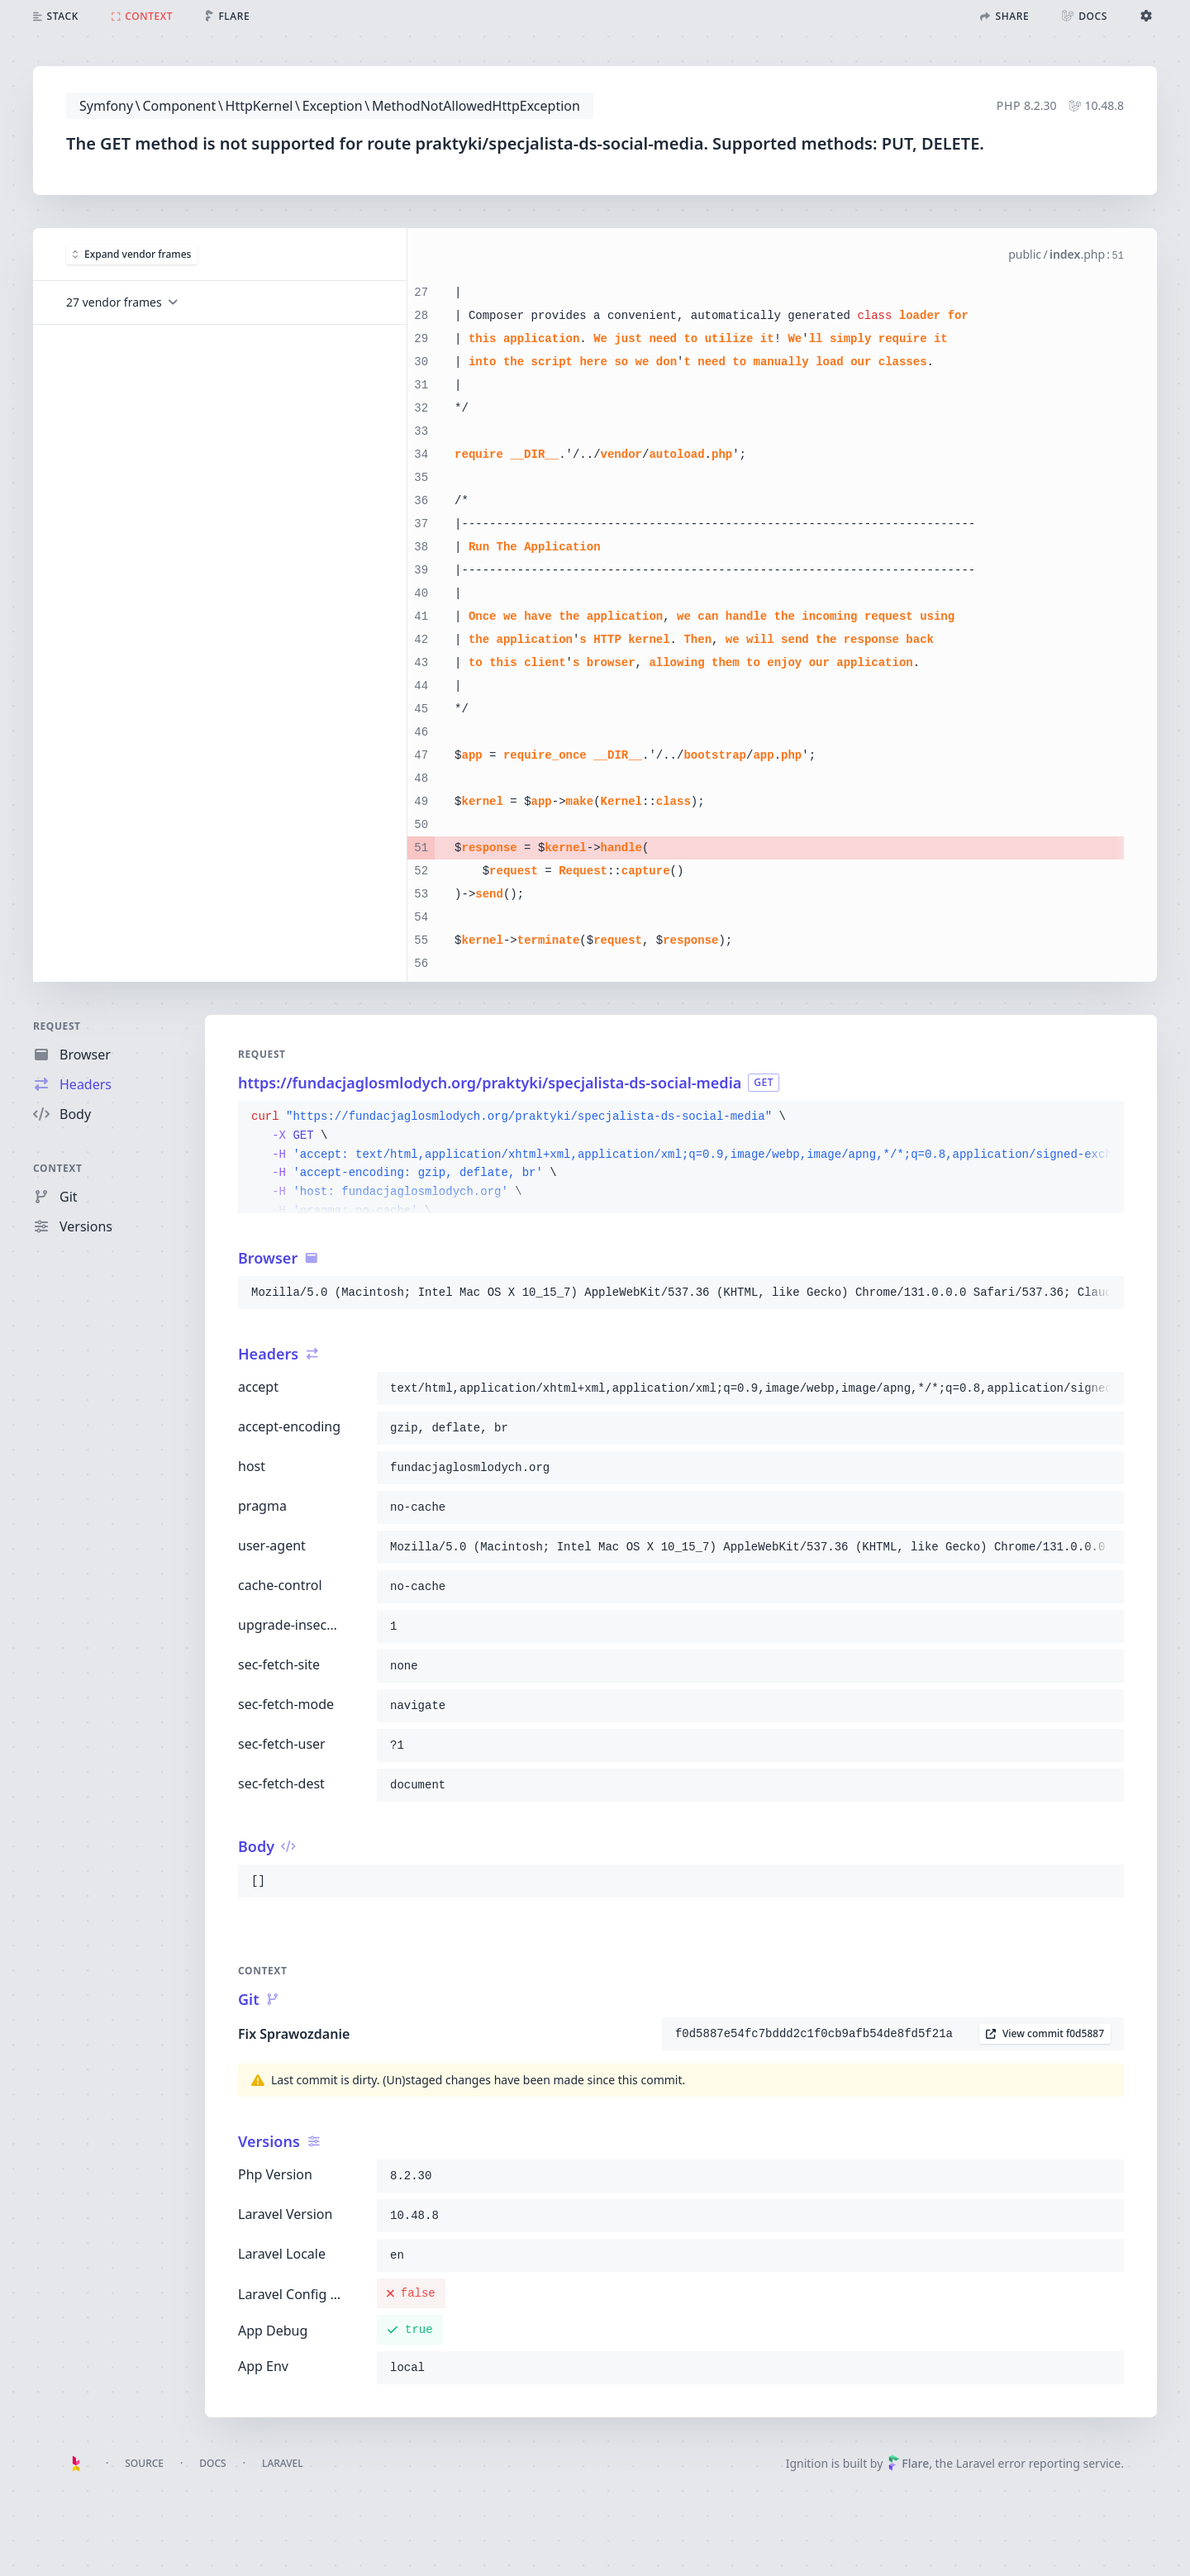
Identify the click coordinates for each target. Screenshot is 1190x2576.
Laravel (282, 2463)
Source (144, 2463)
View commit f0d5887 (1045, 2033)
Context (58, 1168)
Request (57, 1026)
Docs (212, 2463)
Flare (908, 2463)
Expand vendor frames (132, 253)
